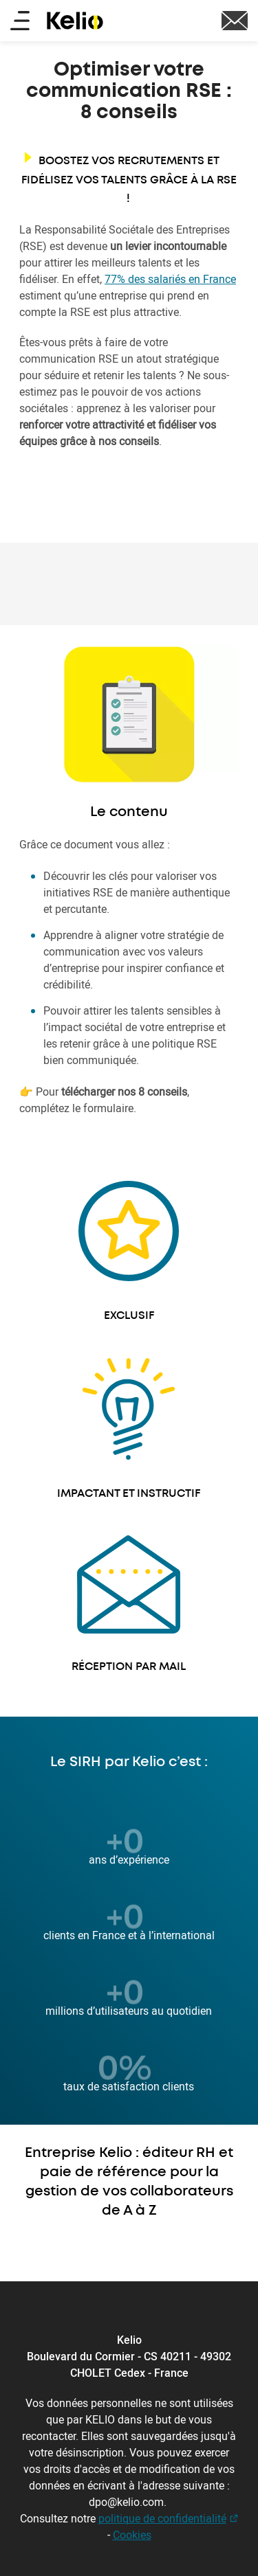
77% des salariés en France (170, 278)
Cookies (132, 2534)
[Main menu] (20, 21)
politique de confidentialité (162, 2518)
